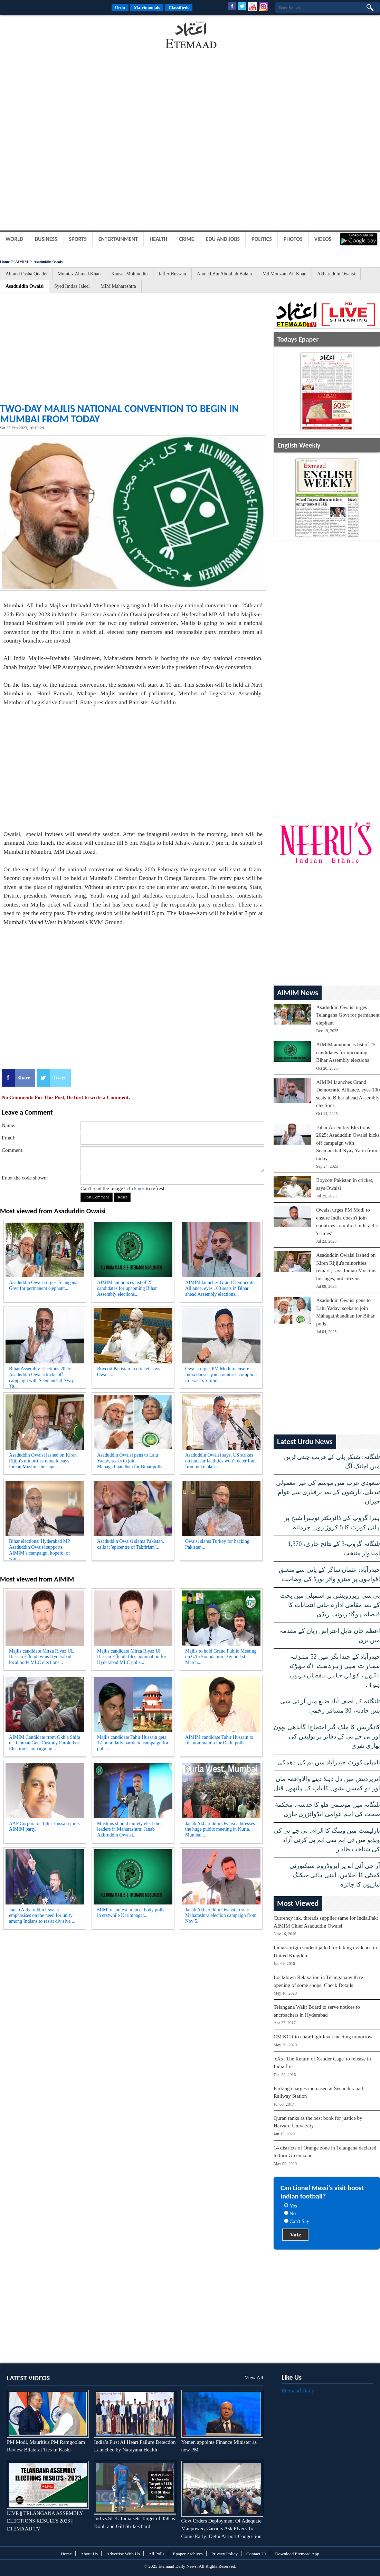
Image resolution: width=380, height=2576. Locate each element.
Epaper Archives (188, 2553)
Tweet (59, 1077)
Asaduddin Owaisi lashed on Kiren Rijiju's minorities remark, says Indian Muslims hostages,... (43, 1460)
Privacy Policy (224, 2553)
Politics (261, 239)
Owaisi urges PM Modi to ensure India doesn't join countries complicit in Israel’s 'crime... (221, 1374)
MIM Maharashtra (118, 286)
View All (254, 2377)
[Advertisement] (55, 36)
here (141, 1189)
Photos (293, 239)
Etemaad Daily (298, 2390)
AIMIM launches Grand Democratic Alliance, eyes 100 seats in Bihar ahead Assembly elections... (220, 1288)
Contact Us (256, 2553)
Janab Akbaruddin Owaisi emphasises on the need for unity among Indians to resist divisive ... (42, 1915)
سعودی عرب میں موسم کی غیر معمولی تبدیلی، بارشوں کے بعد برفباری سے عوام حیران (328, 1492)
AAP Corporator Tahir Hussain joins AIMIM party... (44, 1826)
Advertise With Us (123, 2553)
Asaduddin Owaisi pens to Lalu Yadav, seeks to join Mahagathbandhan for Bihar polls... (131, 1460)
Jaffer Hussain (172, 273)
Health (158, 239)
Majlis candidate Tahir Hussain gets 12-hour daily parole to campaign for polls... (132, 1743)
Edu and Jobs (223, 239)
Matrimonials (147, 7)
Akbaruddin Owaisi (336, 273)
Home (5, 261)
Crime (186, 239)
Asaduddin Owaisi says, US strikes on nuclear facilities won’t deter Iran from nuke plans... (220, 1460)
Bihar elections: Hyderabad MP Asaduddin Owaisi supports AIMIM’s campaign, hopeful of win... (39, 1549)
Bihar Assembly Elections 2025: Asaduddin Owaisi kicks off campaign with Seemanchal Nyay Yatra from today (348, 1143)
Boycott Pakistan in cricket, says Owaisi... (128, 1371)
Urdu (120, 7)
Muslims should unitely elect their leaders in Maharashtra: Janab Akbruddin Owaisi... (130, 1829)
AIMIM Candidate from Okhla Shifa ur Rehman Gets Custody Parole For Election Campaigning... (44, 1743)
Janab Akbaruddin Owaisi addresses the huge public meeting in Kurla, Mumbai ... (220, 1829)
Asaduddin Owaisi (49, 261)
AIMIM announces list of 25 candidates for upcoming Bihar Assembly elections (346, 1052)
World (14, 239)
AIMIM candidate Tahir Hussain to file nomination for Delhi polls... (219, 1740)
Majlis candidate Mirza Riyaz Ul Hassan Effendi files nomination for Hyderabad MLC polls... (131, 1656)
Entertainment (118, 239)
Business (46, 239)
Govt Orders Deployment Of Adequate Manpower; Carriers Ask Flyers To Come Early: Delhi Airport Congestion (221, 2528)
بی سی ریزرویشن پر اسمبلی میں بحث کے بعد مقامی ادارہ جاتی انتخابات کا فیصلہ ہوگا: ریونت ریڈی (330, 1605)
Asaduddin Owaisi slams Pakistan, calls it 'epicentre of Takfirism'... (130, 1544)
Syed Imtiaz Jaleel (72, 286)
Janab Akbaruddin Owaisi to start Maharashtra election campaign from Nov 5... (220, 1915)
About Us (89, 2553)
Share (23, 1077)
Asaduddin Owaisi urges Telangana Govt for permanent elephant (347, 1015)
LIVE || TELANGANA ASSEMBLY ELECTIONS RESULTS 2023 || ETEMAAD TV (45, 2520)
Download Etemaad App (297, 2553)
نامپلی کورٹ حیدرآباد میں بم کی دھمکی (328, 1762)
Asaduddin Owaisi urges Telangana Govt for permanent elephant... (43, 1285)
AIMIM (21, 261)
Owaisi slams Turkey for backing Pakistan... (217, 1544)
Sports (78, 239)
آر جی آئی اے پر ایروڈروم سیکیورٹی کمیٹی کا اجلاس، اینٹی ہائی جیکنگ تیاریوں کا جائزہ (334, 1875)
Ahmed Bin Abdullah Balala (224, 273)
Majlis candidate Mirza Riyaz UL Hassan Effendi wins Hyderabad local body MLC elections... (41, 1656)
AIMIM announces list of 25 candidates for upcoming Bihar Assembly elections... (127, 1288)
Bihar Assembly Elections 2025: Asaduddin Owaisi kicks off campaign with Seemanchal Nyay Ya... (41, 1376)
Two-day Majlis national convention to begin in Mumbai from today (119, 413)
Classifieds (179, 7)
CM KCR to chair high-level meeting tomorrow (323, 2036)
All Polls (156, 2553)
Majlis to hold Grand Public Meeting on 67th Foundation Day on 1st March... (220, 1656)
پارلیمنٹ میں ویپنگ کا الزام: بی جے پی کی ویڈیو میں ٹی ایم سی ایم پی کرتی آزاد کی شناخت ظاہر (327, 1840)
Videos (323, 239)
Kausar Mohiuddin (129, 273)
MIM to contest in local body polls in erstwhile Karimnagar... (130, 1912)
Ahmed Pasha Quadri (26, 273)
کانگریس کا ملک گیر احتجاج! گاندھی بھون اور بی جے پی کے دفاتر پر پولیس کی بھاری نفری (327, 1736)
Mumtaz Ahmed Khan (79, 273)
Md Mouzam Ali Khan (284, 273)
